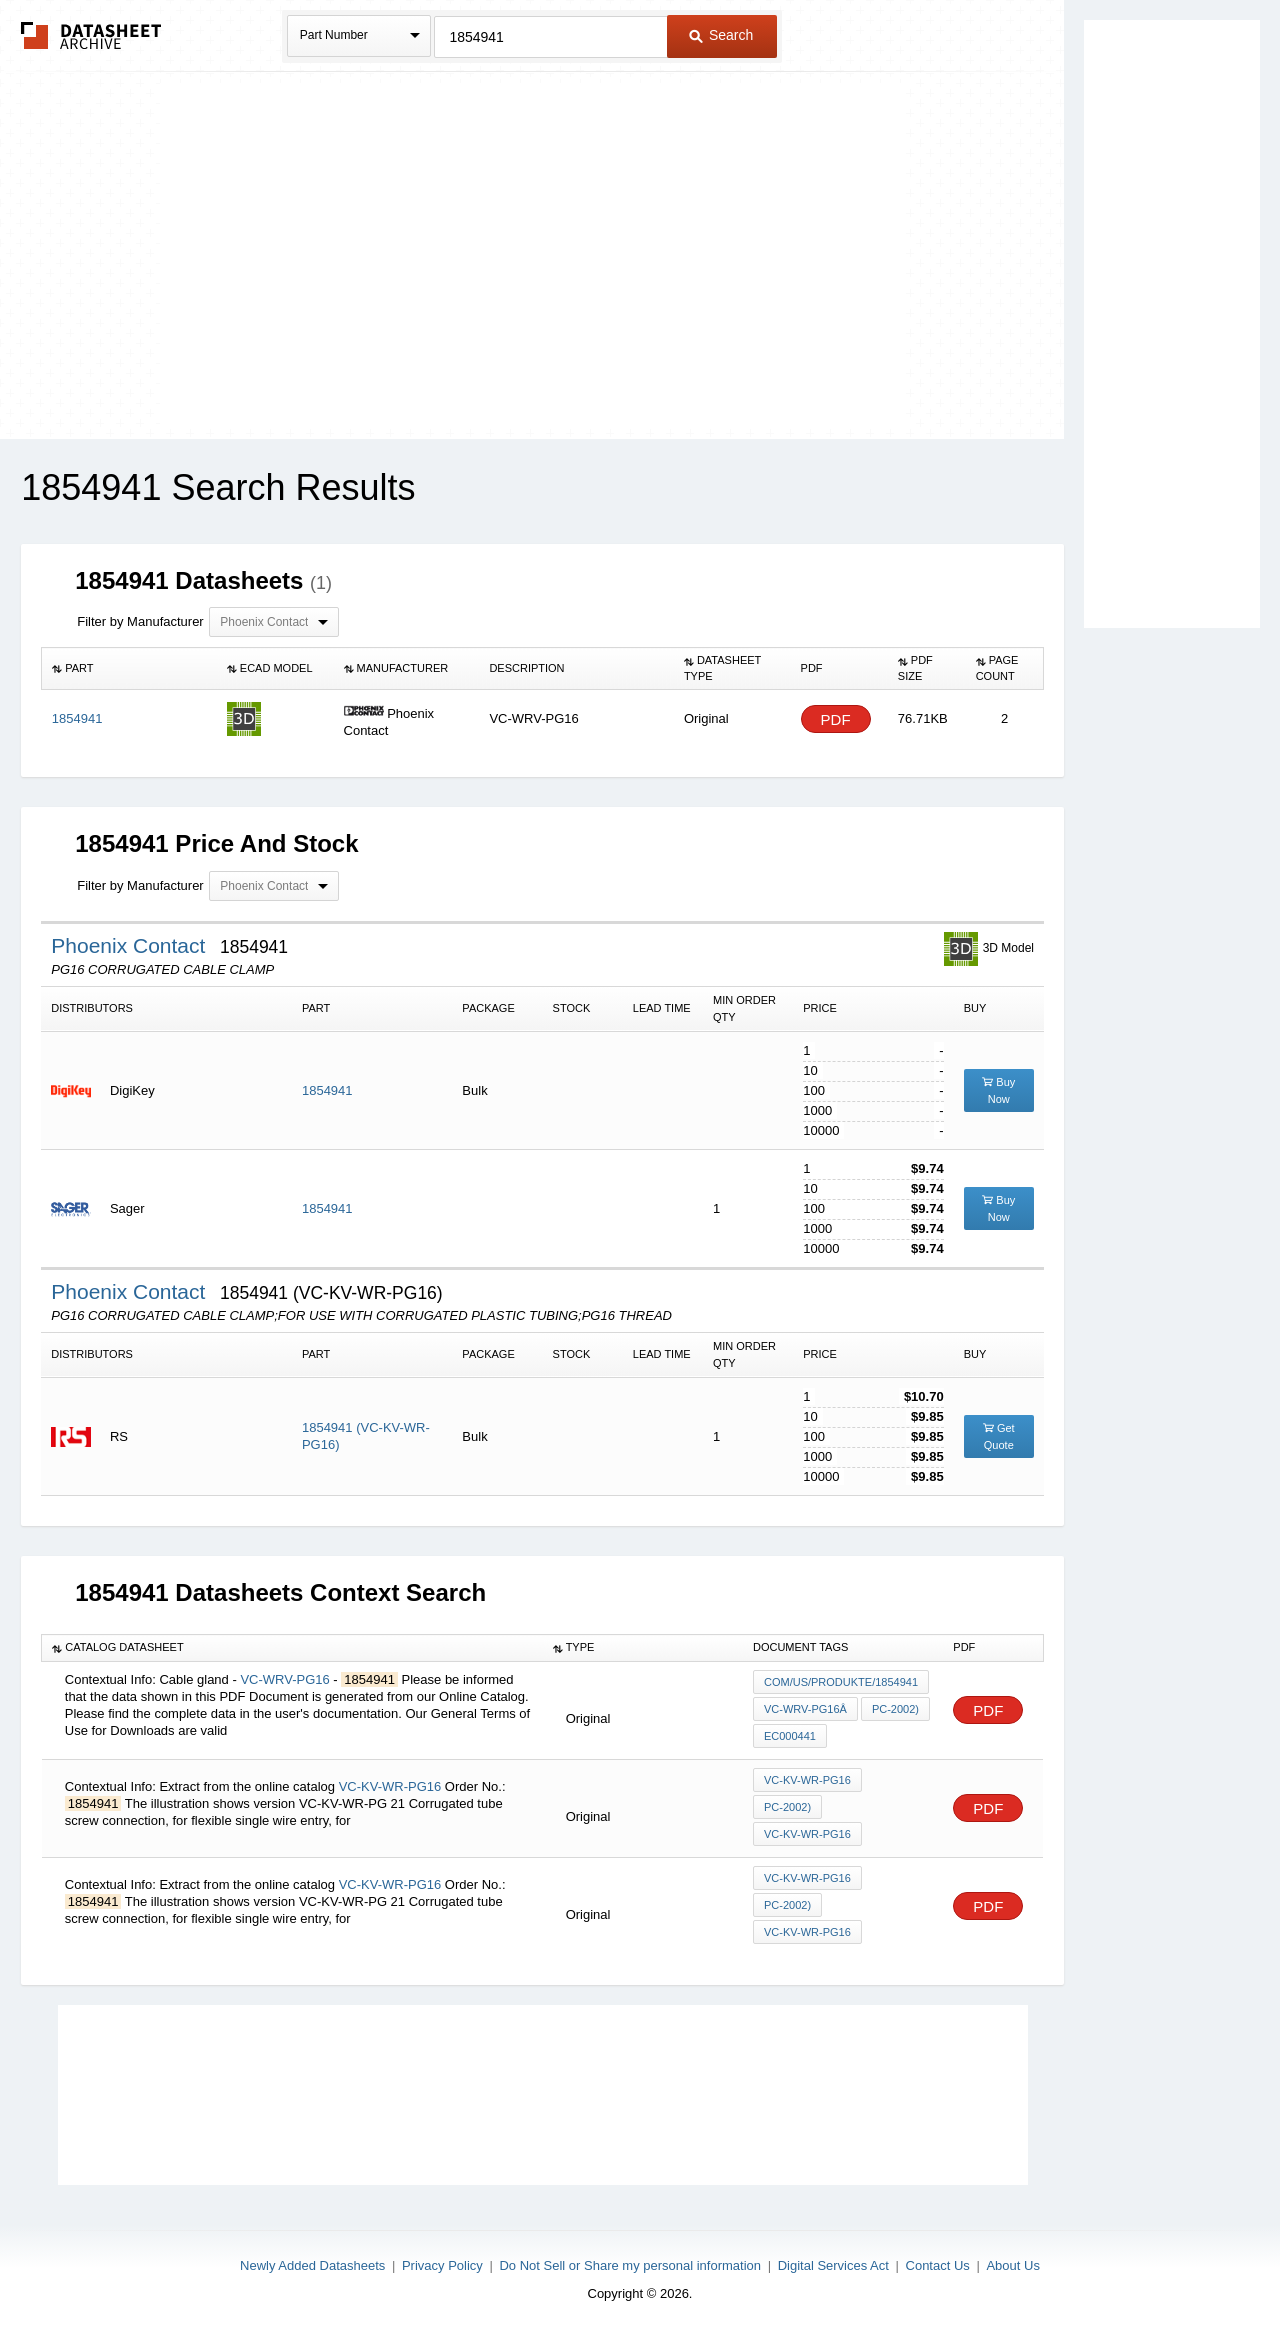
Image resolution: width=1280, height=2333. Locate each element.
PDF (836, 719)
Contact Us (938, 2265)
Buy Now (998, 1090)
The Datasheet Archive (91, 35)
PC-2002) (895, 1709)
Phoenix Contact (131, 945)
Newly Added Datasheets (312, 2265)
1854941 (327, 1090)
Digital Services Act (833, 2265)
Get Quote (999, 1436)
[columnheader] (129, 669)
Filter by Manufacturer (140, 621)
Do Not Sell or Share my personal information (630, 2265)
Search (721, 35)
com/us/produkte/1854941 (841, 1682)
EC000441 (790, 1736)
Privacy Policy (442, 2265)
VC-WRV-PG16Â (805, 1709)
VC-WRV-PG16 (284, 1679)
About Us (1012, 2265)
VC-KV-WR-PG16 (390, 1786)
